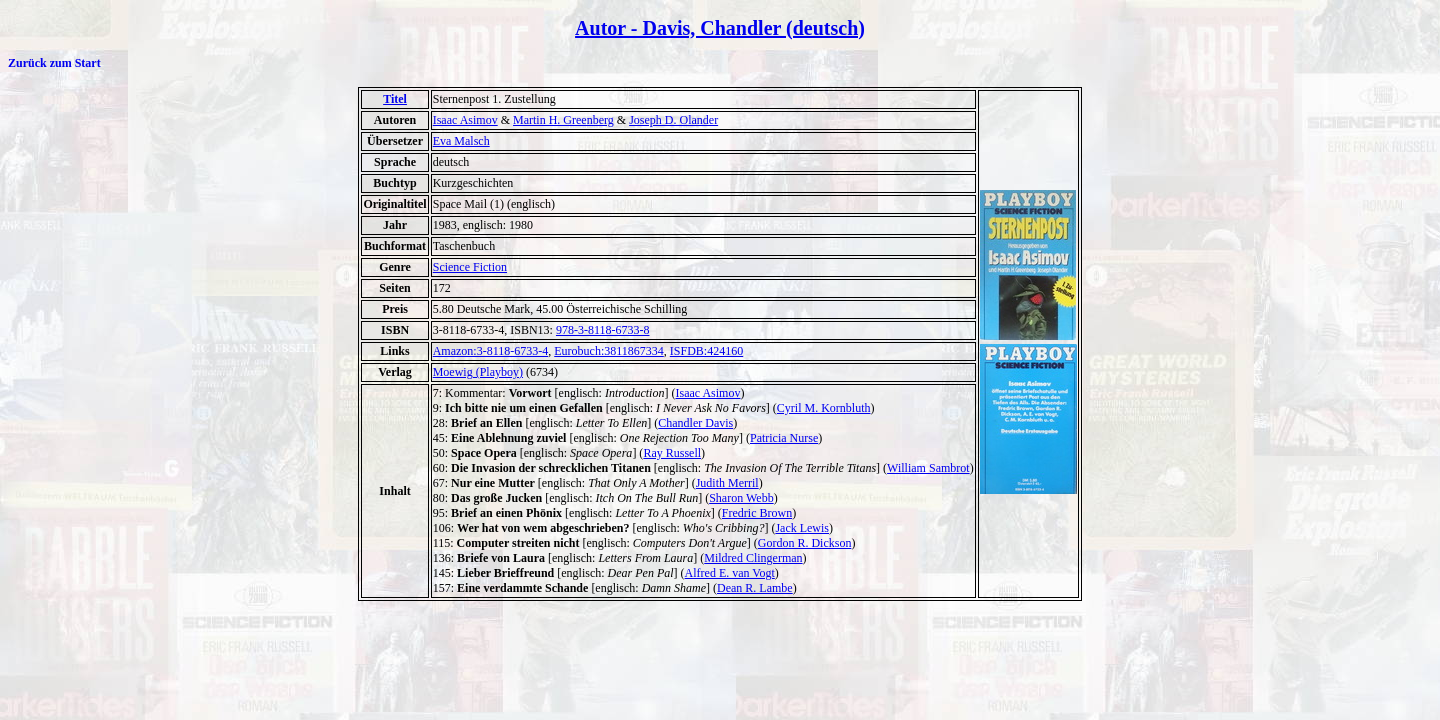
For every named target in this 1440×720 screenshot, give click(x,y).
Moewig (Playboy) (478, 372)
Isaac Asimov (465, 120)
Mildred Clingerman (753, 558)
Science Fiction (470, 267)
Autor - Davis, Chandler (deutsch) (720, 28)
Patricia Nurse (784, 438)
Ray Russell (672, 453)
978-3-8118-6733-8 (603, 330)
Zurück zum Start (54, 63)
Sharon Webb (741, 498)
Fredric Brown (757, 513)
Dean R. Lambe (755, 588)
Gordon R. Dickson (805, 543)
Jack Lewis (802, 528)
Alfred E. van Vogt (730, 573)
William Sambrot (928, 468)
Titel (395, 99)
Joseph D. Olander (673, 120)
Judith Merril (727, 483)
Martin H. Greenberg (563, 120)
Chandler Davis (695, 423)
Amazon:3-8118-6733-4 (491, 351)
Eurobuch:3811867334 (609, 351)
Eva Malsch (461, 141)
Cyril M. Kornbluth (824, 408)
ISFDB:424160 (706, 351)
